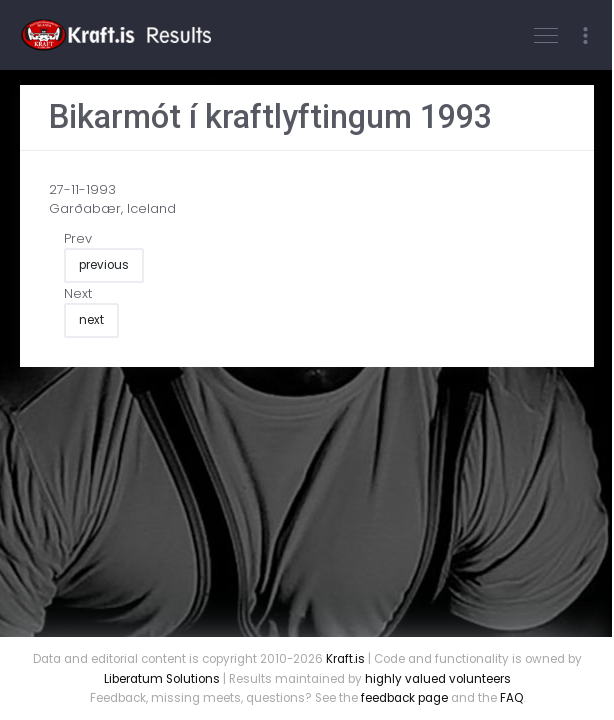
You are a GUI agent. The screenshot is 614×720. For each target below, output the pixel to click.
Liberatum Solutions (162, 679)
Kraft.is (345, 659)
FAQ (511, 698)
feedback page (404, 698)
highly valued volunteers (438, 679)
